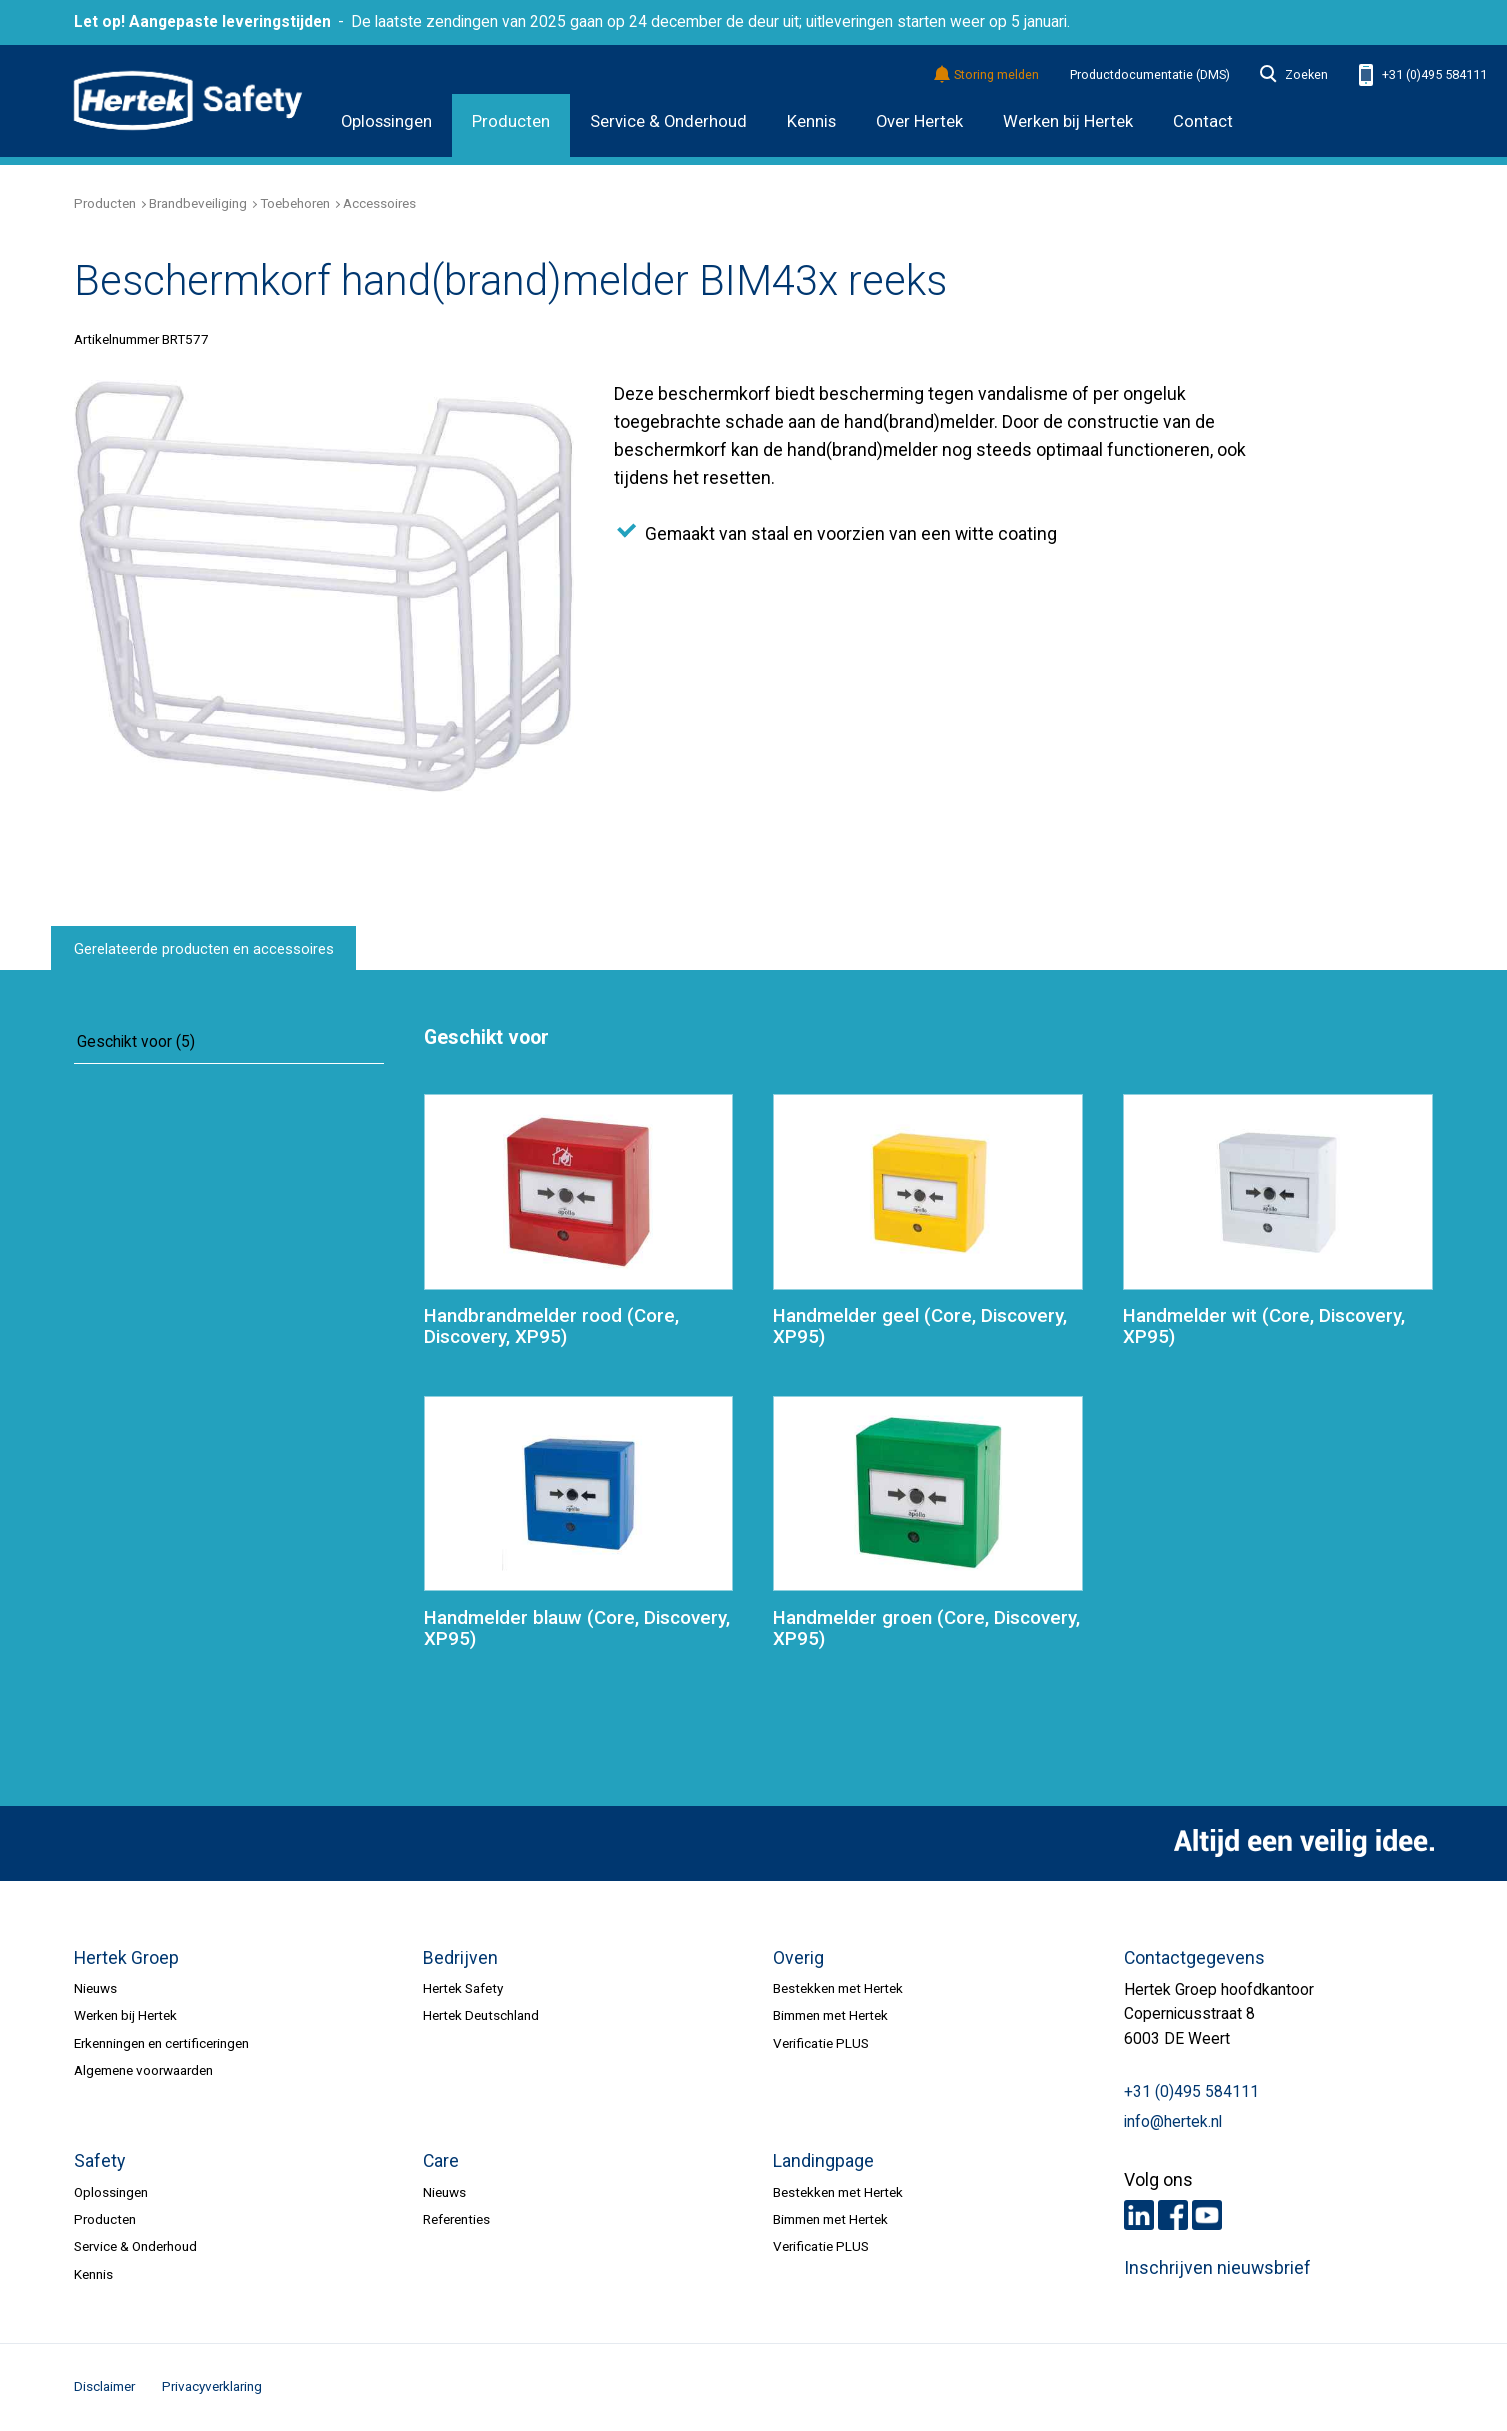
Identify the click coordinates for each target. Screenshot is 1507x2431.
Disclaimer (104, 2386)
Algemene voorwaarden (143, 2070)
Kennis (811, 121)
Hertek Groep (126, 1958)
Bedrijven (460, 1958)
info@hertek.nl (1173, 2122)
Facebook (1173, 2215)
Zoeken (1294, 75)
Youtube (1207, 2215)
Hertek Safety (463, 1988)
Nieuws (95, 1988)
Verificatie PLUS (821, 2043)
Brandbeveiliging (198, 203)
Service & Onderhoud (668, 121)
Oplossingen (386, 121)
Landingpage (823, 2161)
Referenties (456, 2219)
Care (441, 2161)
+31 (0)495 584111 (1423, 75)
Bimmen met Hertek (830, 2015)
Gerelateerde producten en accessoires (204, 949)
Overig (798, 1958)
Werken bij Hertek (125, 2015)
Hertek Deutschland (481, 2015)
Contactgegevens (1194, 1958)
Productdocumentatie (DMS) (1150, 75)
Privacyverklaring (212, 2386)
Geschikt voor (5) (136, 1042)
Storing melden (987, 75)
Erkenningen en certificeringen (161, 2043)
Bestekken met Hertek (838, 1988)
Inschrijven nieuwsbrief (1217, 2268)
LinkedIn (1139, 2215)
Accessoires (379, 203)
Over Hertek (919, 121)
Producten (511, 121)
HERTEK (188, 101)
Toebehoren (295, 203)
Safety (99, 2161)
